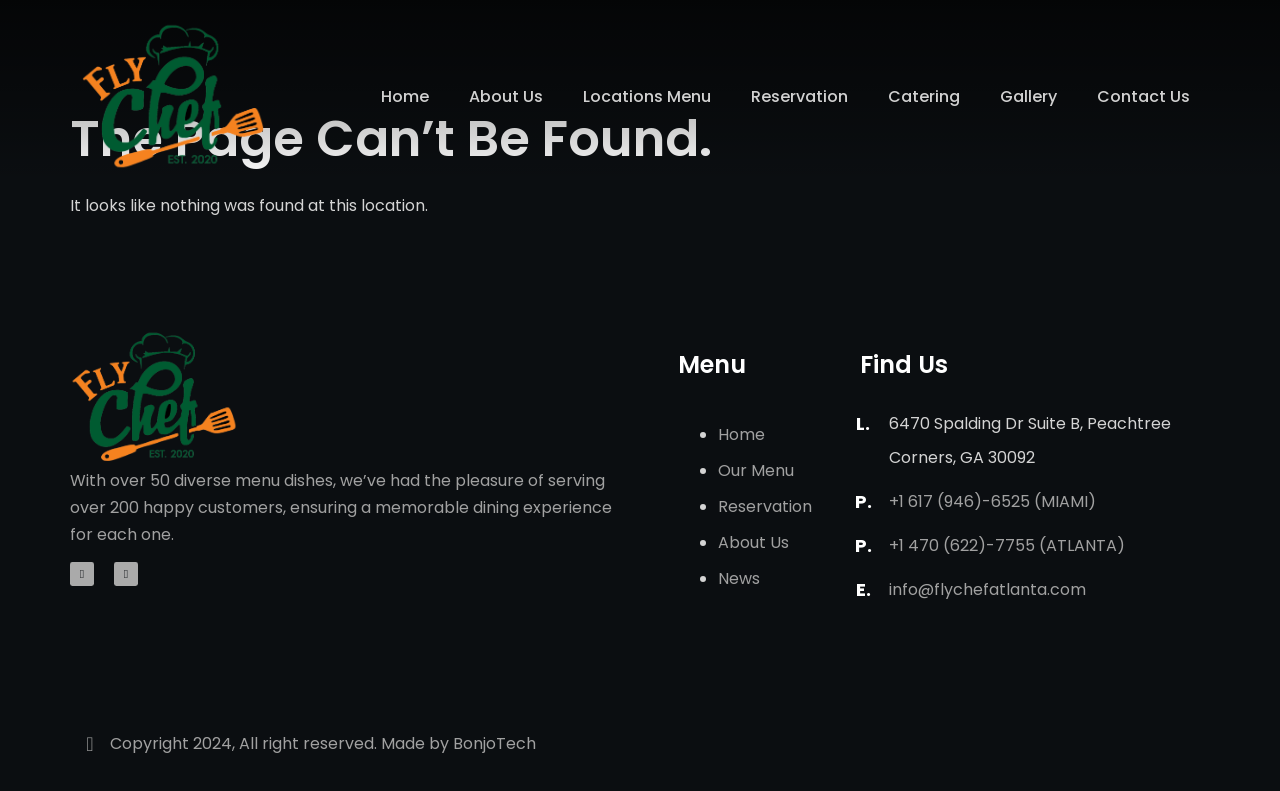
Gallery (1028, 96)
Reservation (799, 96)
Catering (924, 96)
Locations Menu (647, 96)
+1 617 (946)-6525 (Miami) (992, 501)
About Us (506, 96)
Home (405, 96)
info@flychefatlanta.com (987, 589)
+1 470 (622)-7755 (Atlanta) (1007, 545)
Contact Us (1143, 96)
